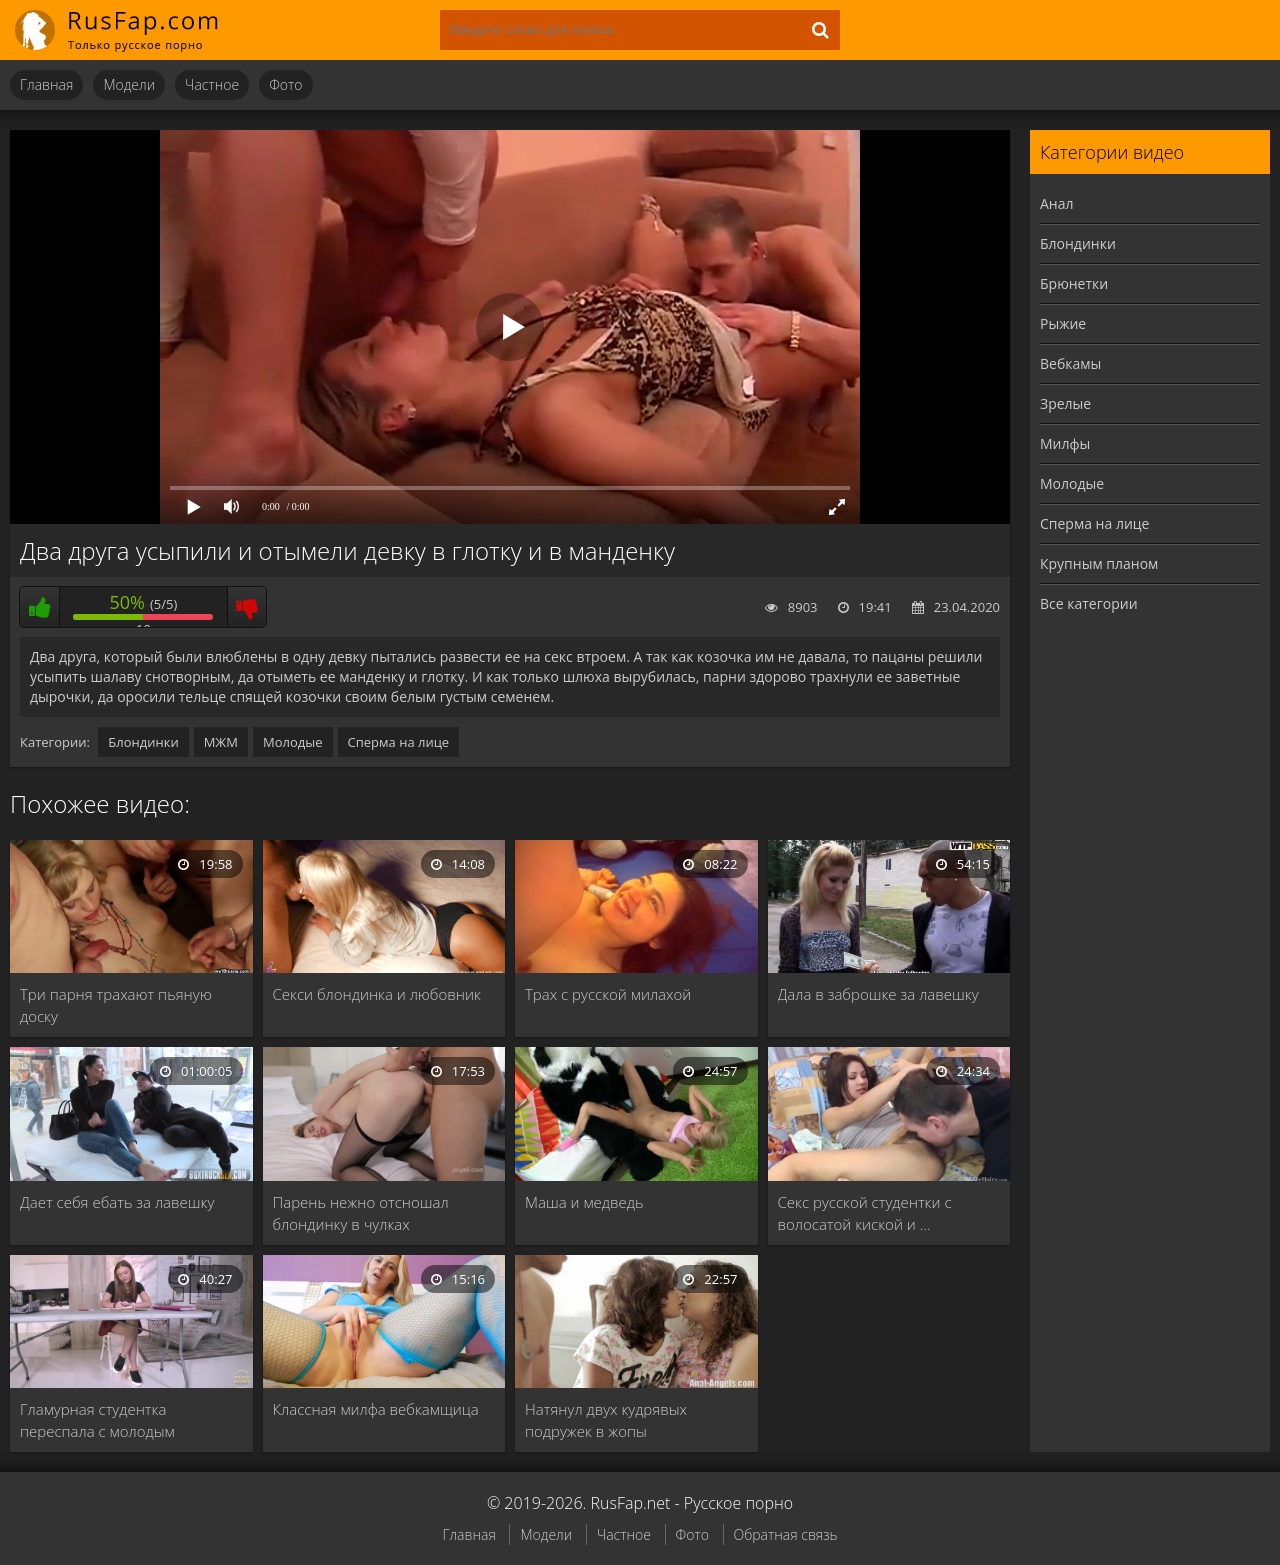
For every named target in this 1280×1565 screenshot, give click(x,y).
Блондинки (143, 742)
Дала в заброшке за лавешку (878, 994)
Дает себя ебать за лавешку (117, 1202)
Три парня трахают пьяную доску (116, 1005)
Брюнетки (1074, 283)
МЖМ (221, 742)
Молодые (293, 742)
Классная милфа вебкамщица (376, 1409)
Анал (1057, 203)
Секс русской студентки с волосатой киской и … (865, 1213)
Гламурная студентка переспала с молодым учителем (97, 1420)
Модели (129, 84)
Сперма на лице (399, 742)
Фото (285, 84)
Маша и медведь (584, 1202)
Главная (46, 84)
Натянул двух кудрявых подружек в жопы (606, 1420)
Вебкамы (1070, 363)
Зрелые (1065, 403)
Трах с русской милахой (608, 994)
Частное (212, 84)
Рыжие (1063, 323)
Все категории (1089, 603)
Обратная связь (786, 1534)
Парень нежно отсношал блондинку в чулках (361, 1213)
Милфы (1065, 443)
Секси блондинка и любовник (377, 994)
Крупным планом (1099, 563)
